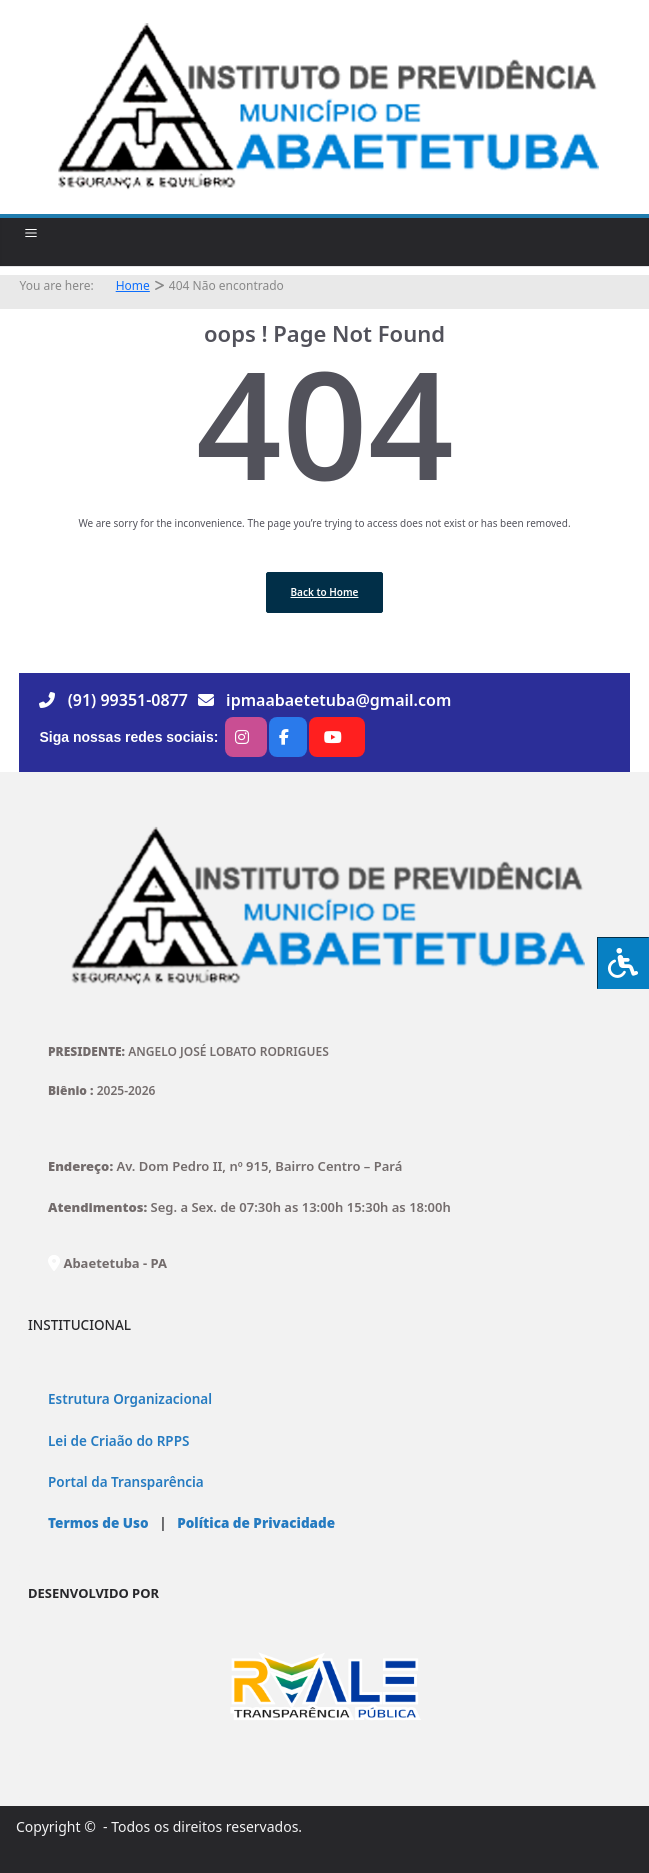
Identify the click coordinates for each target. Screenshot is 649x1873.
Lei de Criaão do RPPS (118, 1441)
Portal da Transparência (126, 1482)
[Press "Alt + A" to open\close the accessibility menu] (623, 963)
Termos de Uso (98, 1523)
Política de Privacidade (254, 1523)
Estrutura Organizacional (130, 1399)
